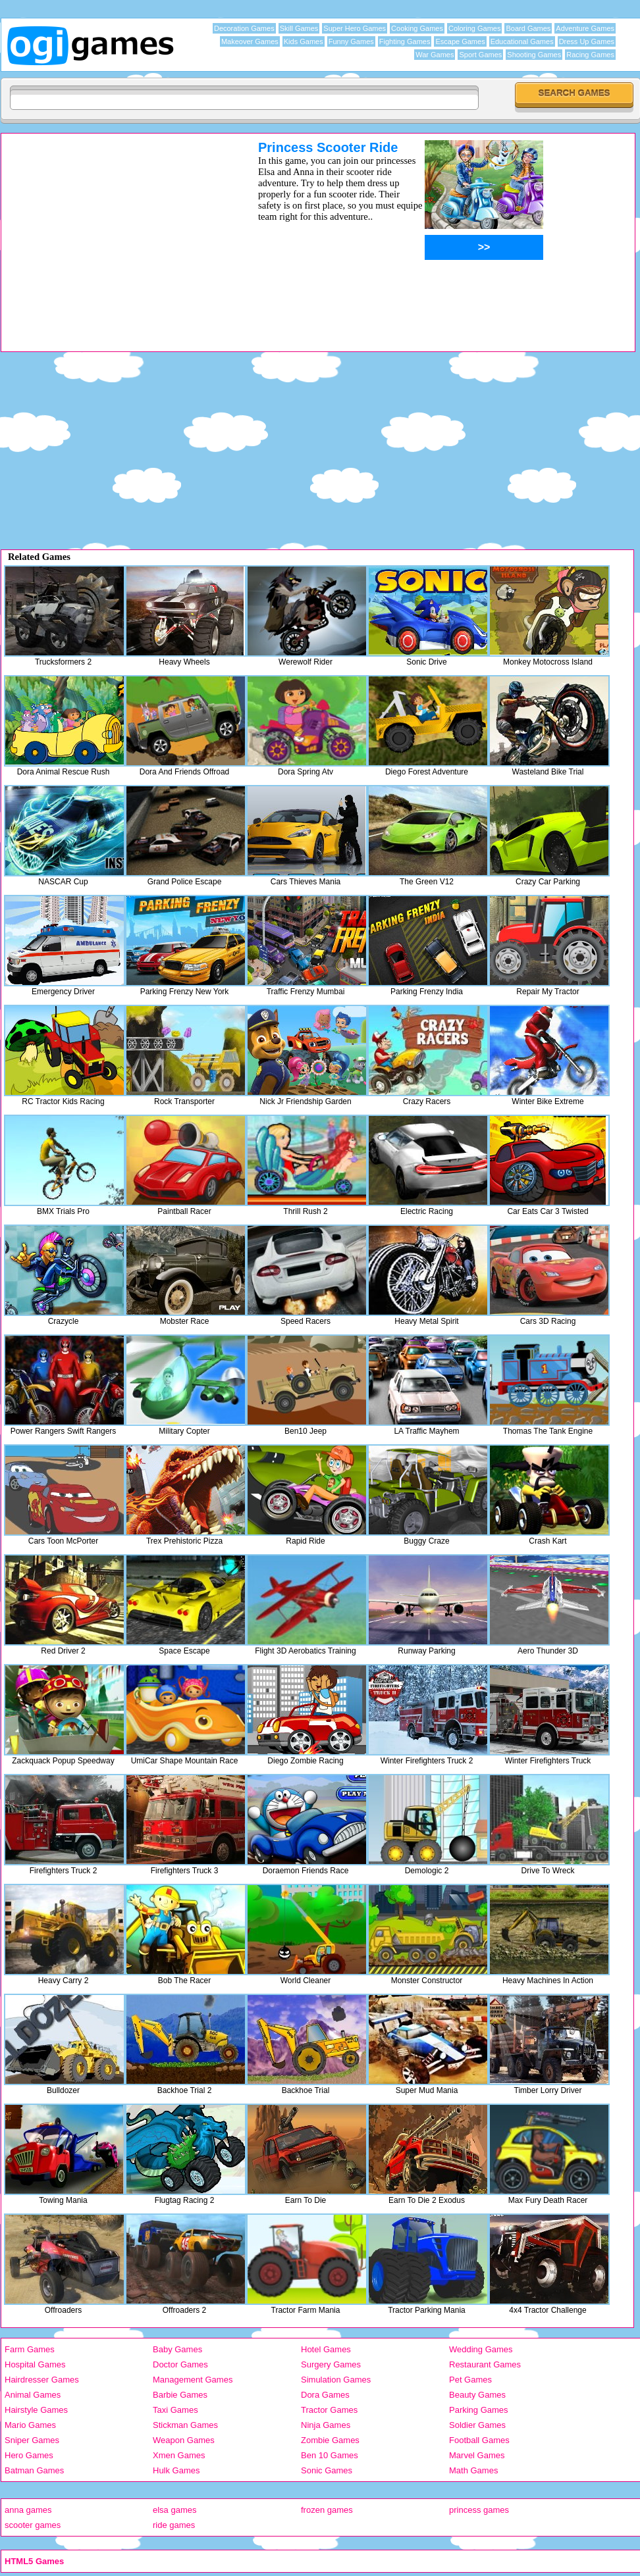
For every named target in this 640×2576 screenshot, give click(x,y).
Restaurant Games (485, 2364)
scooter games (33, 2525)
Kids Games (303, 41)
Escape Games (460, 41)
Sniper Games (32, 2440)
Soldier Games (477, 2425)
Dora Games (325, 2395)
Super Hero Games (354, 28)
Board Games (528, 28)
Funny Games (351, 41)
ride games (174, 2525)
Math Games (473, 2470)
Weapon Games (184, 2440)
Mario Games (30, 2425)
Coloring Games (474, 28)
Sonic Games (326, 2470)
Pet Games (470, 2380)
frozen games (327, 2510)
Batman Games (34, 2470)
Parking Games (478, 2410)
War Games (434, 55)
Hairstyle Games (36, 2410)
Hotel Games (326, 2349)
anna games (28, 2510)
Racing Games (590, 55)
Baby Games (177, 2349)
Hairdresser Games (42, 2380)
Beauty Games (477, 2395)
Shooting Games (534, 55)
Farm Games (30, 2349)
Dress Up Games (586, 41)
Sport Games (480, 55)
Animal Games (33, 2395)
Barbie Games (180, 2395)
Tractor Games (329, 2410)
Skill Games (299, 28)
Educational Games (522, 41)
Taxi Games (175, 2410)
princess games (479, 2510)
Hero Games (29, 2455)
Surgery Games (331, 2364)
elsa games (174, 2510)
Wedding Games (481, 2349)
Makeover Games (250, 41)
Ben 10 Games (329, 2455)
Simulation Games (336, 2380)
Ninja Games (325, 2425)
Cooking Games (417, 28)
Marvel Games (477, 2455)
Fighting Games (405, 41)
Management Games (192, 2380)
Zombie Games (330, 2440)
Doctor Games (180, 2364)
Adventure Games (585, 28)
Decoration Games (244, 28)
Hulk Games (176, 2470)
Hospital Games (35, 2364)
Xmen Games (179, 2455)
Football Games (479, 2440)
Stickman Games (185, 2425)
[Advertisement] (112, 232)
